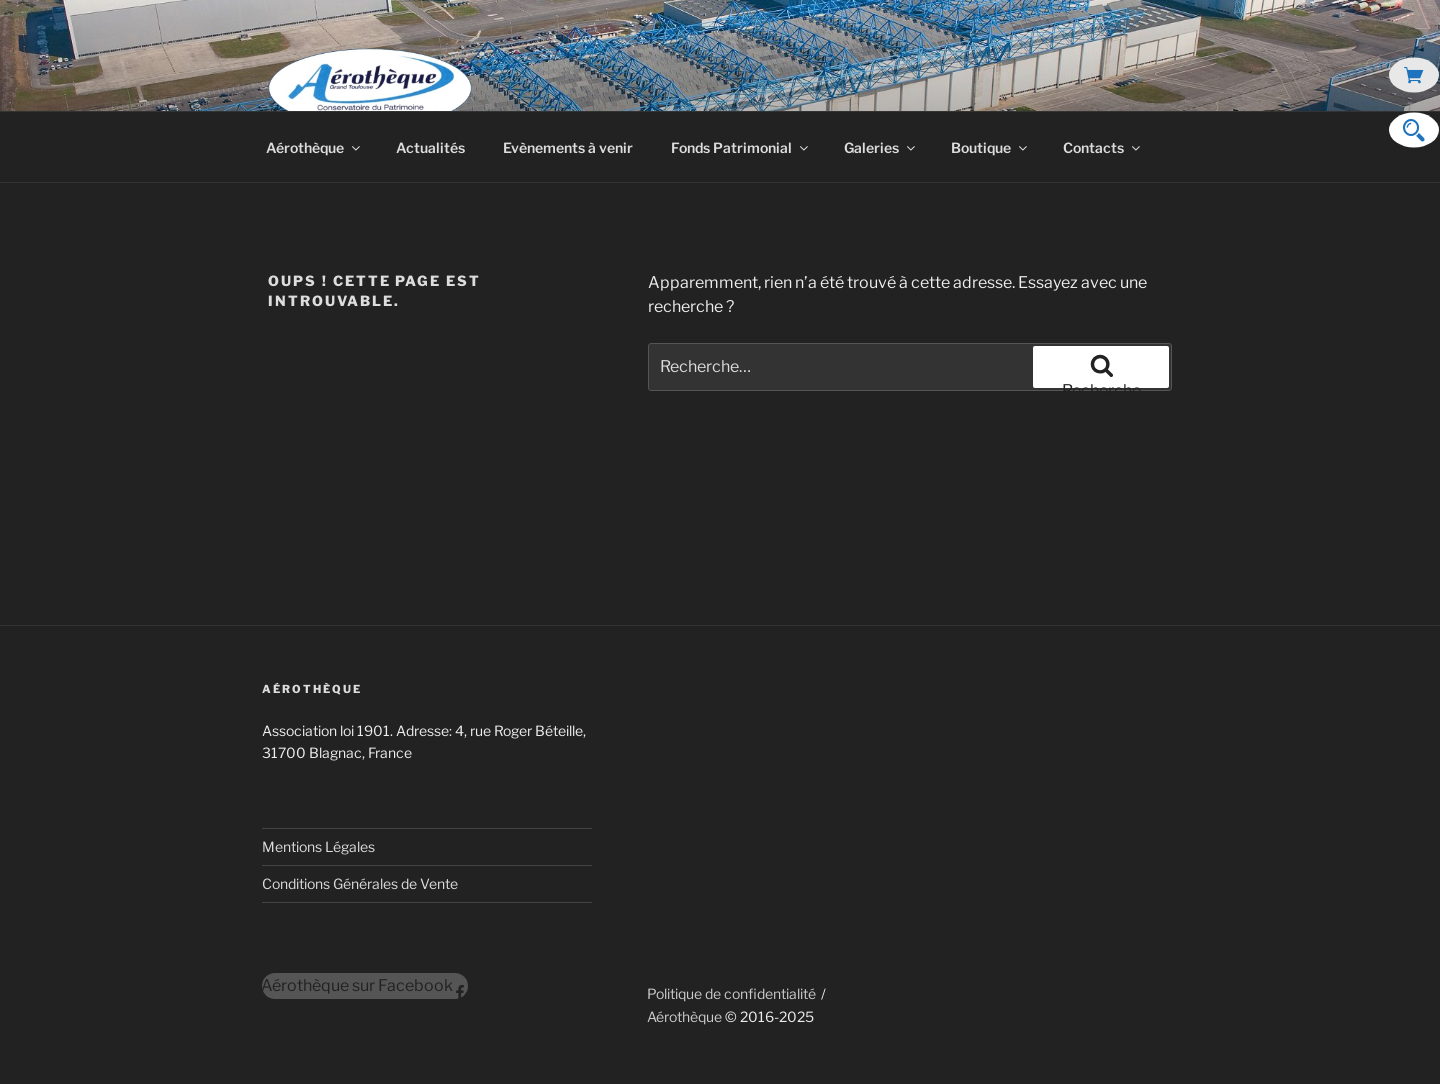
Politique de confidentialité (731, 993)
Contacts (1103, 147)
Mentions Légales (318, 846)
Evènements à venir (568, 147)
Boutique (990, 147)
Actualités (430, 147)
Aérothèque (314, 147)
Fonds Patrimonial (741, 147)
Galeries (881, 147)
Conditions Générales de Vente (360, 883)
